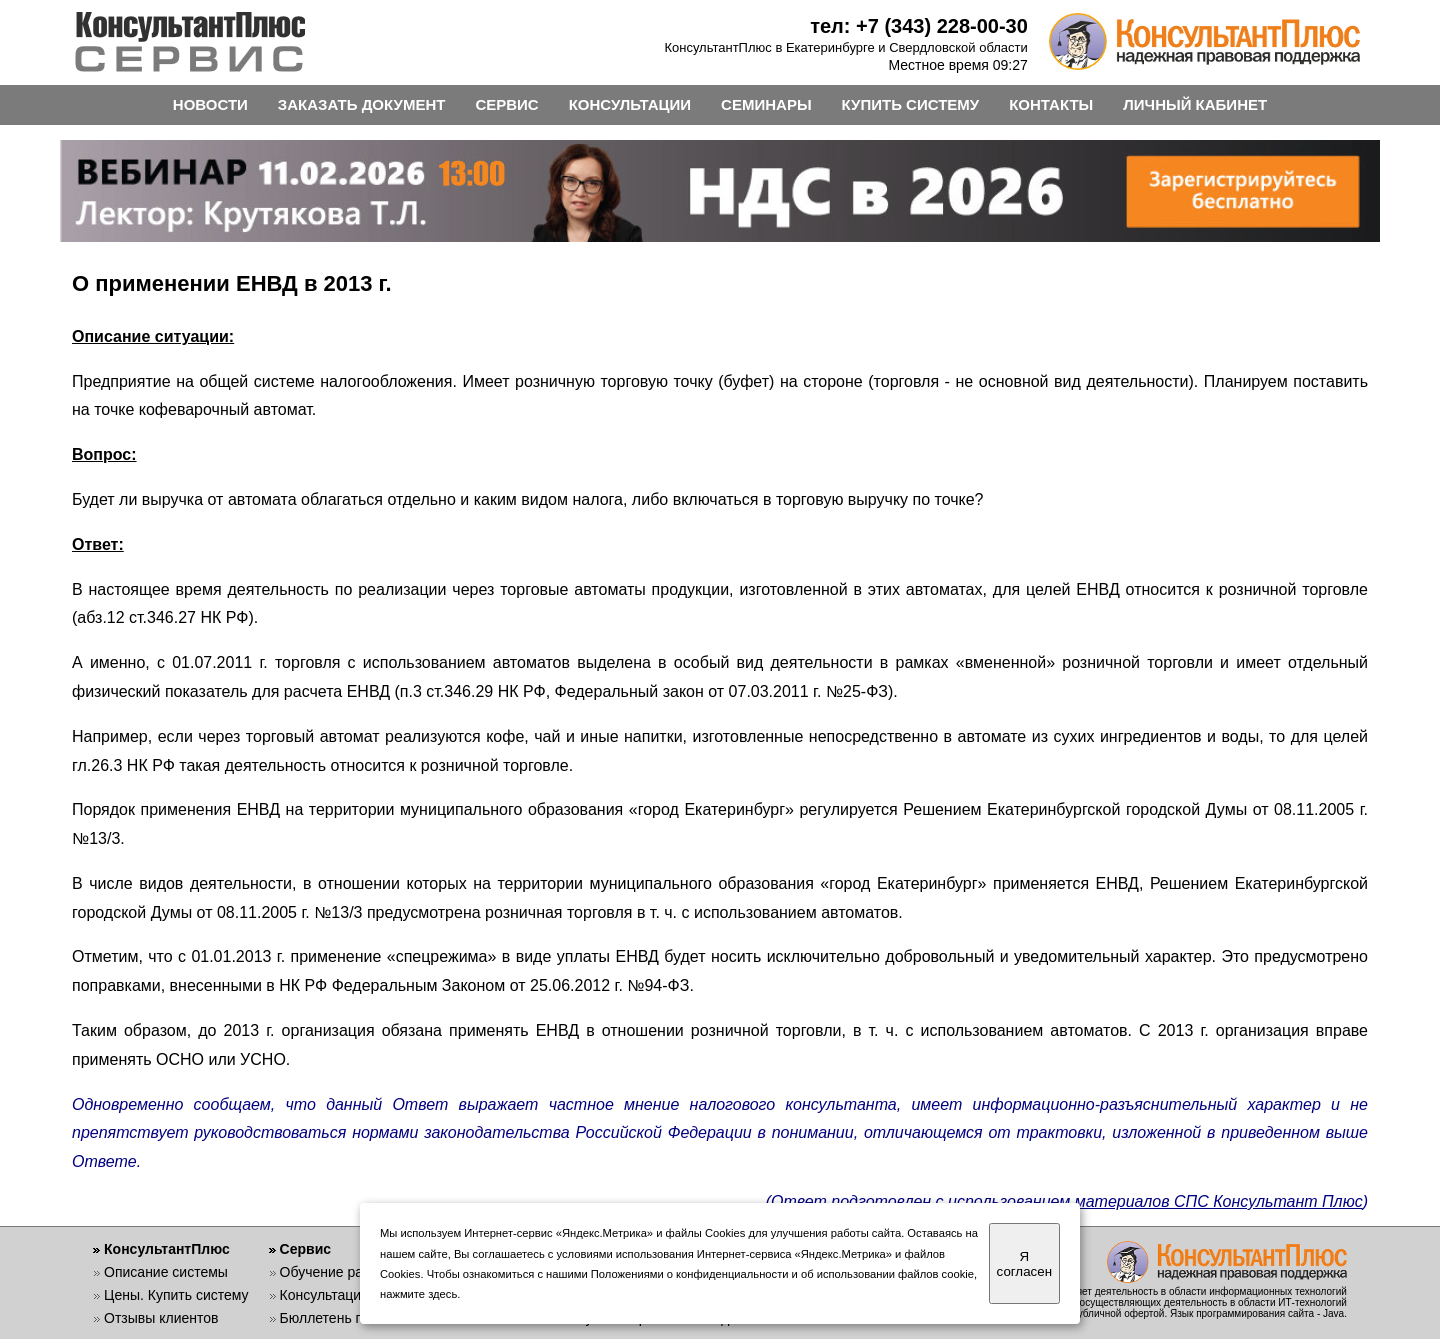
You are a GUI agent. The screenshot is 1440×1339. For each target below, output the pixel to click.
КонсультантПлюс (167, 1249)
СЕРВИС (506, 104)
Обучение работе (336, 1272)
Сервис (305, 1249)
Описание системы (166, 1272)
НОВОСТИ (210, 104)
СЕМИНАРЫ (766, 104)
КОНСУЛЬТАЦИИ (630, 104)
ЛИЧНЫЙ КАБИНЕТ (1195, 104)
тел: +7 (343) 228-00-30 (919, 26)
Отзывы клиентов (161, 1318)
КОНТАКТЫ (1051, 104)
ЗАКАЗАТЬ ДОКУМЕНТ (362, 104)
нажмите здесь (418, 1294)
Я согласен (1024, 1264)
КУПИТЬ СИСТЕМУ (911, 104)
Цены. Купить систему (176, 1295)
